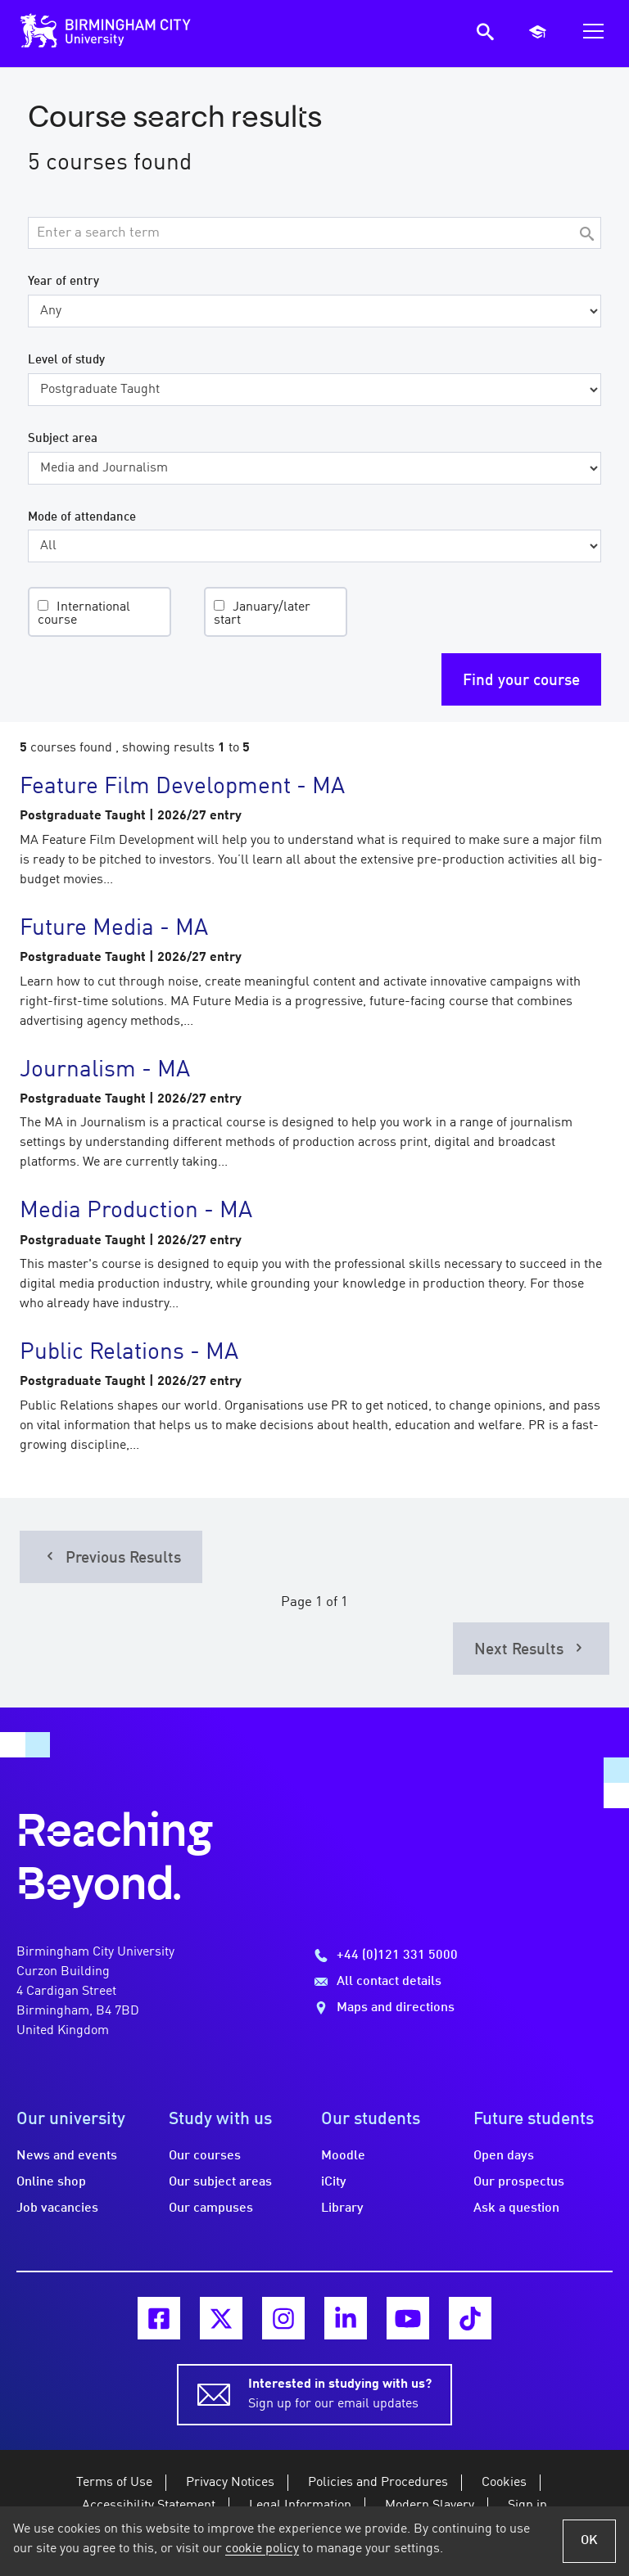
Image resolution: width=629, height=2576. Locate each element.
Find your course (521, 681)
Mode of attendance (82, 517)
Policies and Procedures (378, 2482)
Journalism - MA (105, 1070)
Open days (503, 2156)
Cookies (504, 2482)
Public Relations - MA (129, 1353)
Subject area (62, 438)
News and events (66, 2156)
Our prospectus (518, 2182)
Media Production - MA (136, 1211)
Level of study (66, 360)
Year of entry (63, 281)
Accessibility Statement (148, 2505)
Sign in (527, 2505)
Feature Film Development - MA (182, 787)
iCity (333, 2182)
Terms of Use (114, 2482)
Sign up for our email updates (340, 2393)
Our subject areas (220, 2182)
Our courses (205, 2156)
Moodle (343, 2156)
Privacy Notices (230, 2482)
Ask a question (516, 2208)
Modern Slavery (429, 2505)
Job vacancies (57, 2208)
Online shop (51, 2182)
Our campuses (211, 2208)
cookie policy (262, 2549)
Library (342, 2208)
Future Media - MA (114, 929)
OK (589, 2540)
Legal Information (300, 2505)
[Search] (586, 235)
